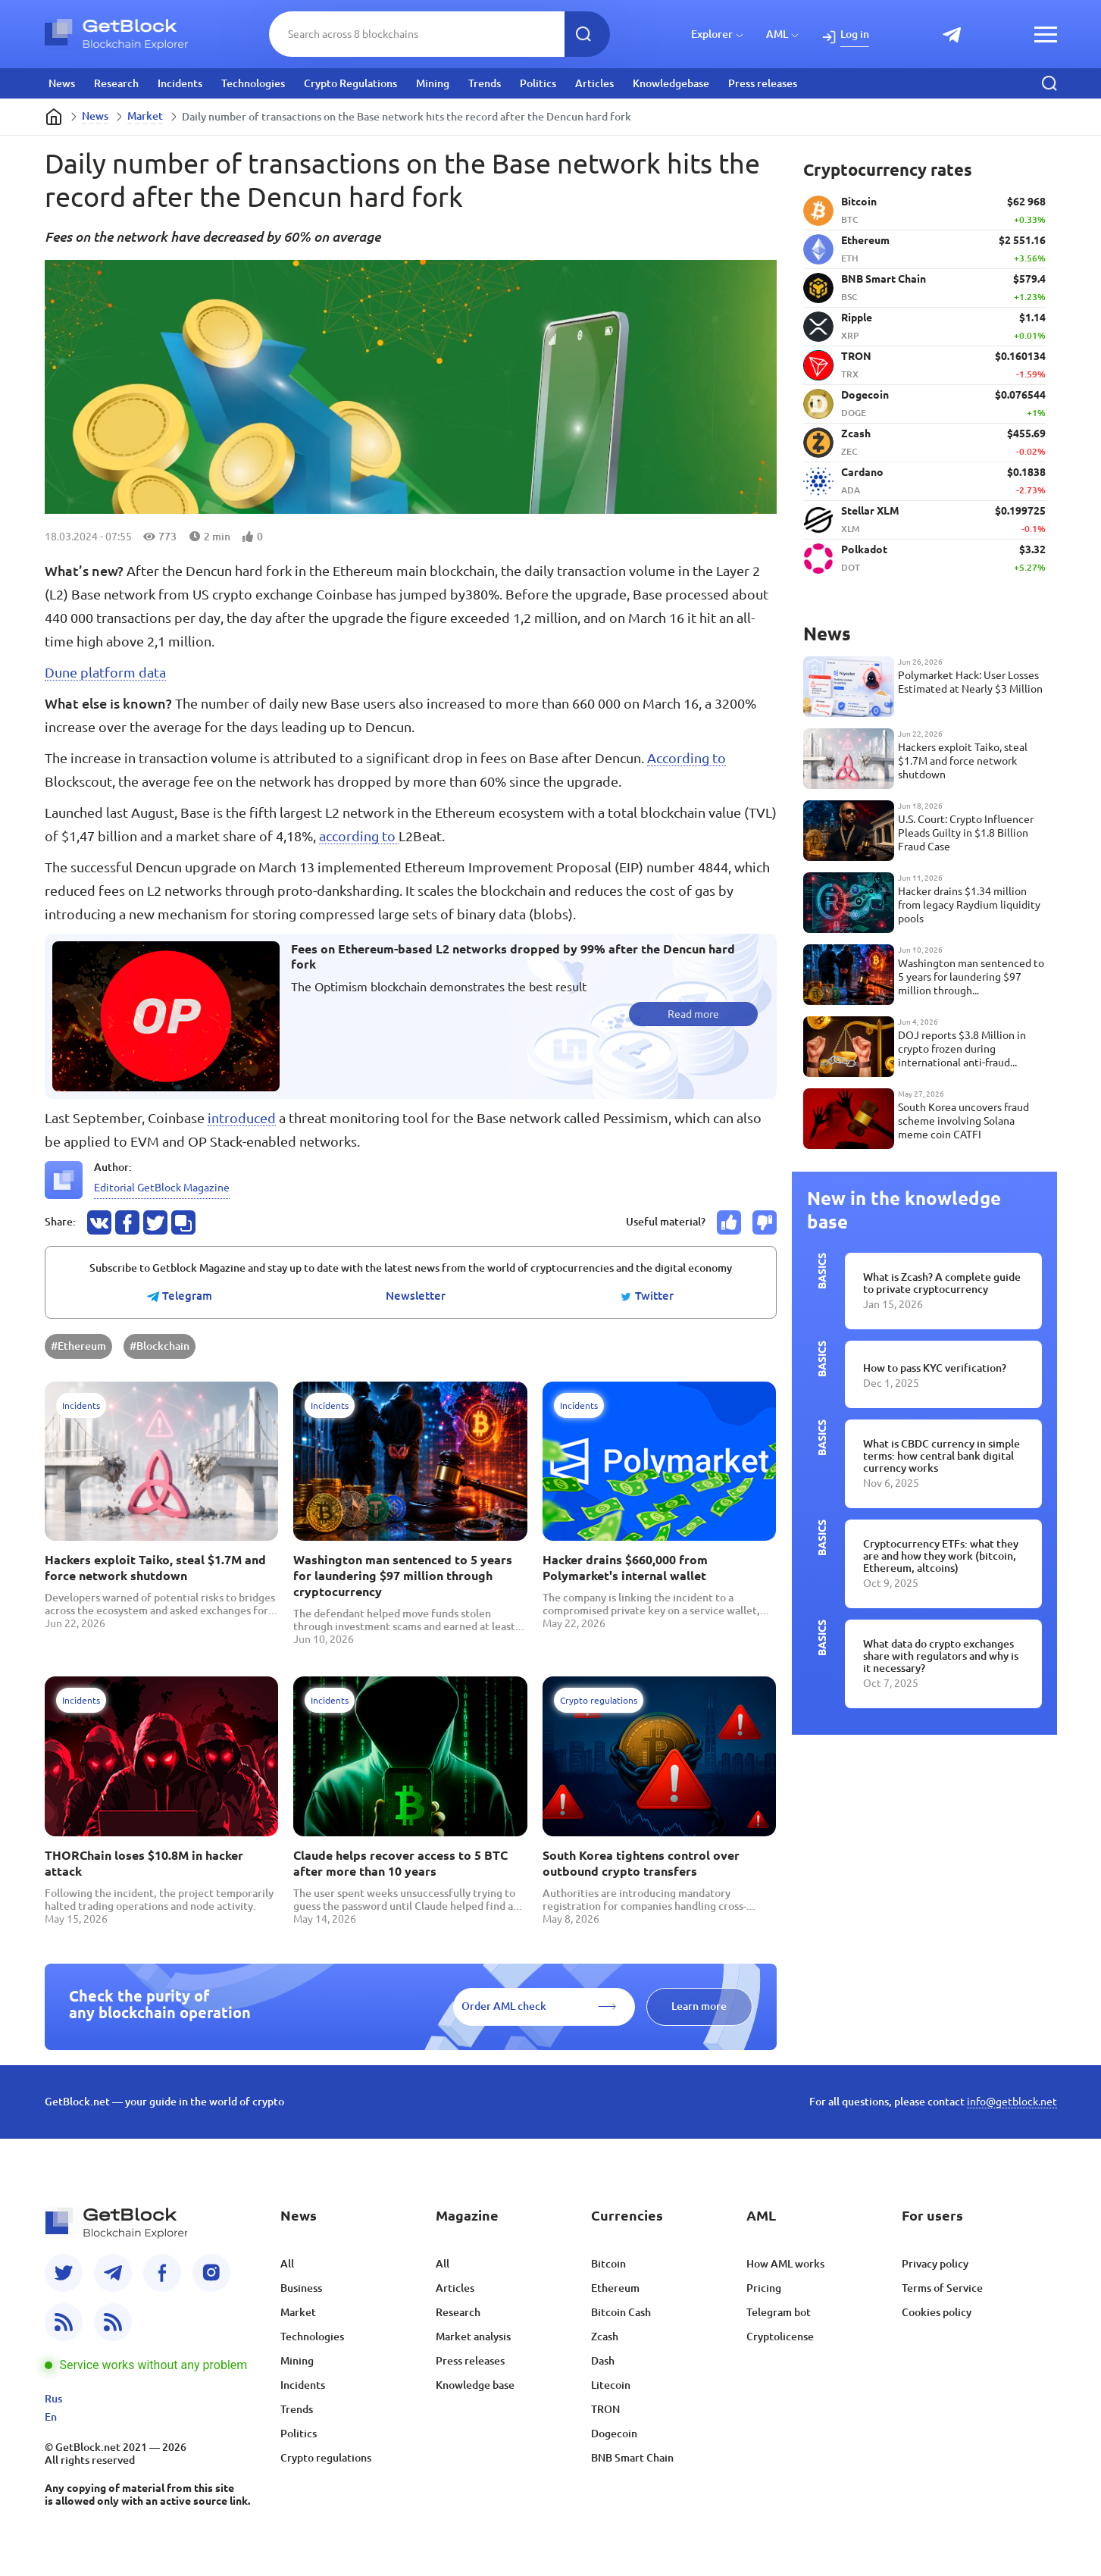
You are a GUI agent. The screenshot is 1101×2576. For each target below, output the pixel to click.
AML (777, 34)
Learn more (699, 2006)
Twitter (647, 1296)
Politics (538, 83)
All (287, 2264)
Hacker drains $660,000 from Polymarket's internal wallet (625, 1567)
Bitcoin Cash (621, 2312)
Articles (594, 83)
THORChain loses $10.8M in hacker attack (144, 1863)
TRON (605, 2409)
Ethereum (615, 2288)
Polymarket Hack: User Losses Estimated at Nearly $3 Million (970, 682)
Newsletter (416, 1296)
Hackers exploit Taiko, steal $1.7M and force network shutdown (155, 1567)
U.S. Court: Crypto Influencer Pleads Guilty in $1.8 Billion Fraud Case (966, 833)
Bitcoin (608, 2264)
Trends (484, 83)
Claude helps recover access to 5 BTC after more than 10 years (400, 1863)
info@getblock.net (1012, 2102)
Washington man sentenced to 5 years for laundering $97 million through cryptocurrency (402, 1575)
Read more (693, 1014)
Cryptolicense (780, 2336)
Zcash (604, 2336)
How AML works (785, 2264)
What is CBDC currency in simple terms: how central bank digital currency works (941, 1456)
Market (145, 116)
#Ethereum (78, 1346)
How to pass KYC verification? (934, 1368)
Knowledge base (475, 2385)
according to (359, 836)
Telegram (179, 1296)
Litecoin (610, 2385)
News (61, 83)
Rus (53, 2399)
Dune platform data (105, 672)
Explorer (712, 34)
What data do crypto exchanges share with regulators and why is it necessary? (940, 1656)
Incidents (180, 83)
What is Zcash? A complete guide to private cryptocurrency (942, 1283)
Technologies (253, 83)
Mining (432, 83)
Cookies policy (936, 2312)
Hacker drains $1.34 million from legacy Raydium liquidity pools (969, 905)
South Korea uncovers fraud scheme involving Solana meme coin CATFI (963, 1121)
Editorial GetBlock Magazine (162, 1188)
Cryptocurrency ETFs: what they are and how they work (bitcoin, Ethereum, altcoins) (940, 1556)
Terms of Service (942, 2288)
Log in (854, 34)
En (51, 2417)
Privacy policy (935, 2264)
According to (686, 757)
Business (301, 2288)
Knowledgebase (671, 83)
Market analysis (473, 2336)
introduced (242, 1117)
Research (116, 83)
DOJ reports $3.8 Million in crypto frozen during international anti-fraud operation (962, 1049)
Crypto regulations (325, 2458)
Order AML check (503, 2006)
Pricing (763, 2288)
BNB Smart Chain (632, 2458)
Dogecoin (614, 2433)
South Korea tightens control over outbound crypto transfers (641, 1863)
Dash (603, 2361)
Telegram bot (778, 2312)
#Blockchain (159, 1346)
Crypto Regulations (350, 83)
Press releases (762, 83)
